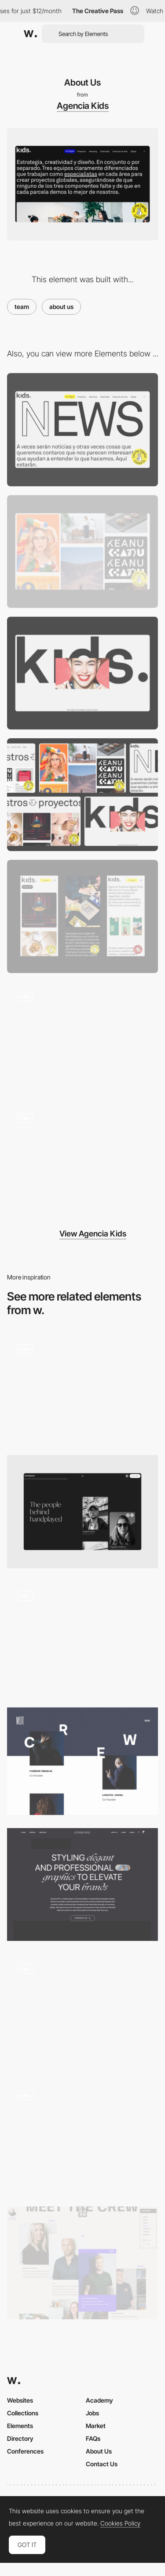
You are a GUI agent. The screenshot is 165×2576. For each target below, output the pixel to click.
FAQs (93, 2438)
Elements (20, 2425)
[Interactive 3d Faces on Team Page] (82, 1388)
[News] (82, 429)
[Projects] (82, 551)
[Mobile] (82, 1159)
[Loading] (82, 673)
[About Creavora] (82, 1884)
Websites (20, 2400)
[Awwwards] (30, 33)
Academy (99, 2400)
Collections (22, 2413)
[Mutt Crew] (82, 1761)
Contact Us (101, 2464)
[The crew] (82, 2262)
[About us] (82, 1637)
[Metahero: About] (82, 2136)
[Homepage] (82, 1038)
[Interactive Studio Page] (82, 2010)
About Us (99, 2451)
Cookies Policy (120, 2523)
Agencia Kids (83, 105)
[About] (82, 1511)
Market (96, 2425)
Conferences (25, 2451)
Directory (20, 2438)
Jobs (92, 2413)
